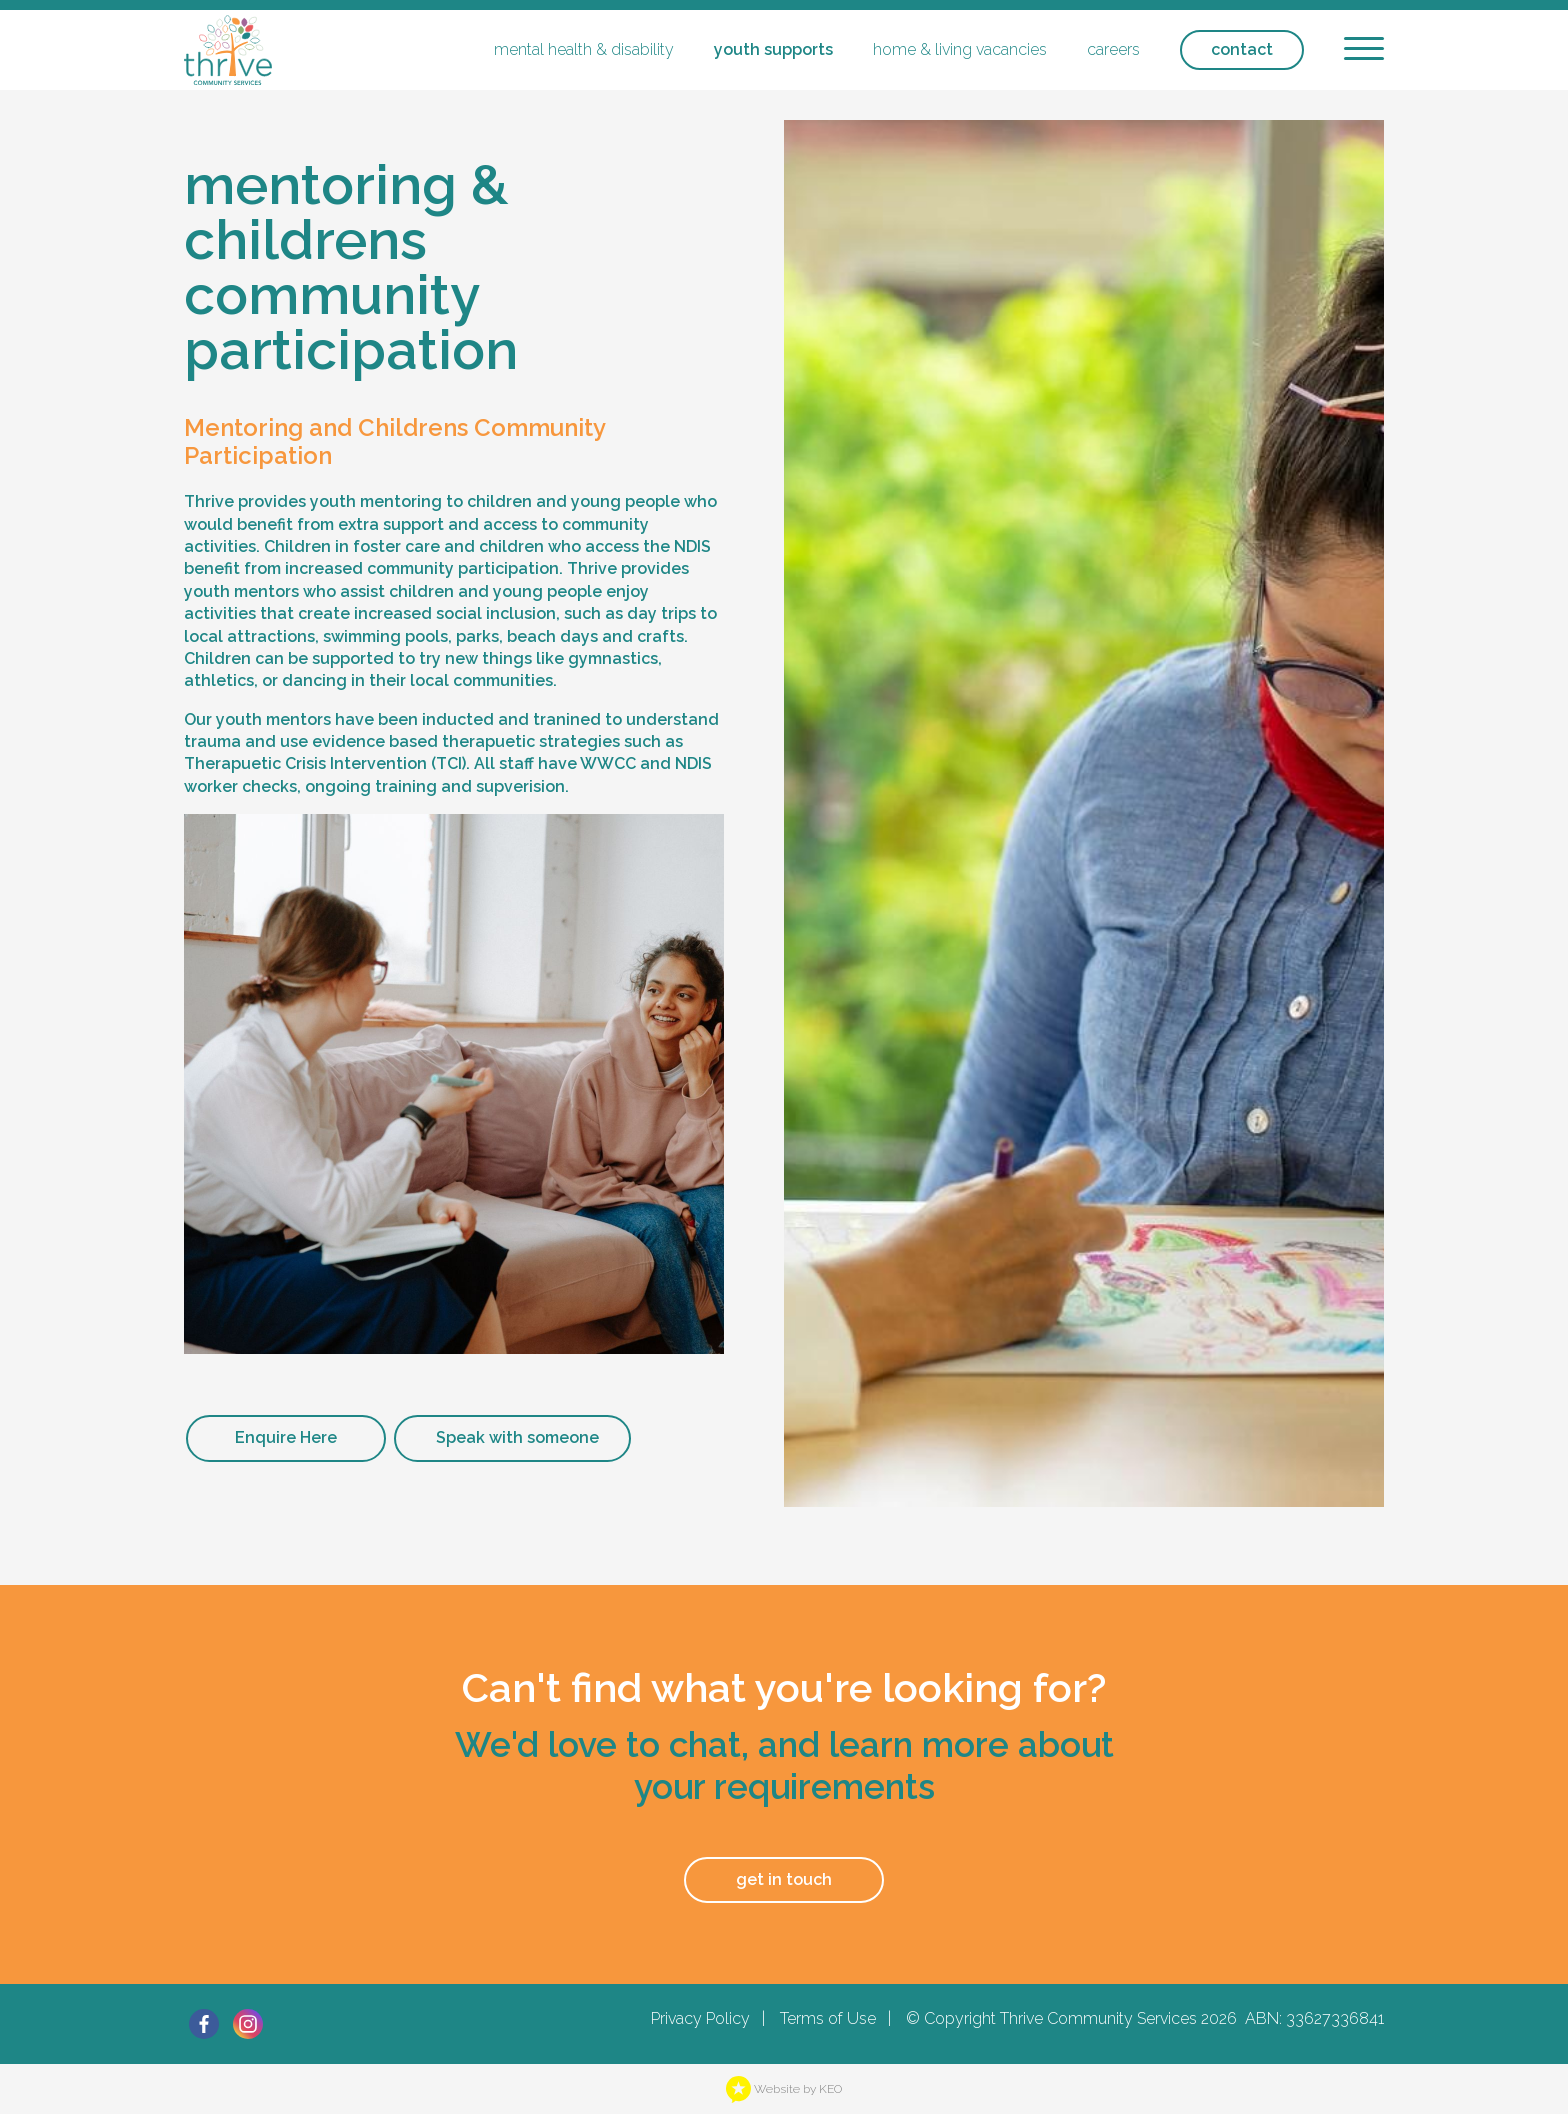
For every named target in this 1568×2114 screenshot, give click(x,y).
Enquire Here (286, 1437)
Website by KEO (784, 2089)
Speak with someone (517, 1437)
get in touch (784, 1879)
